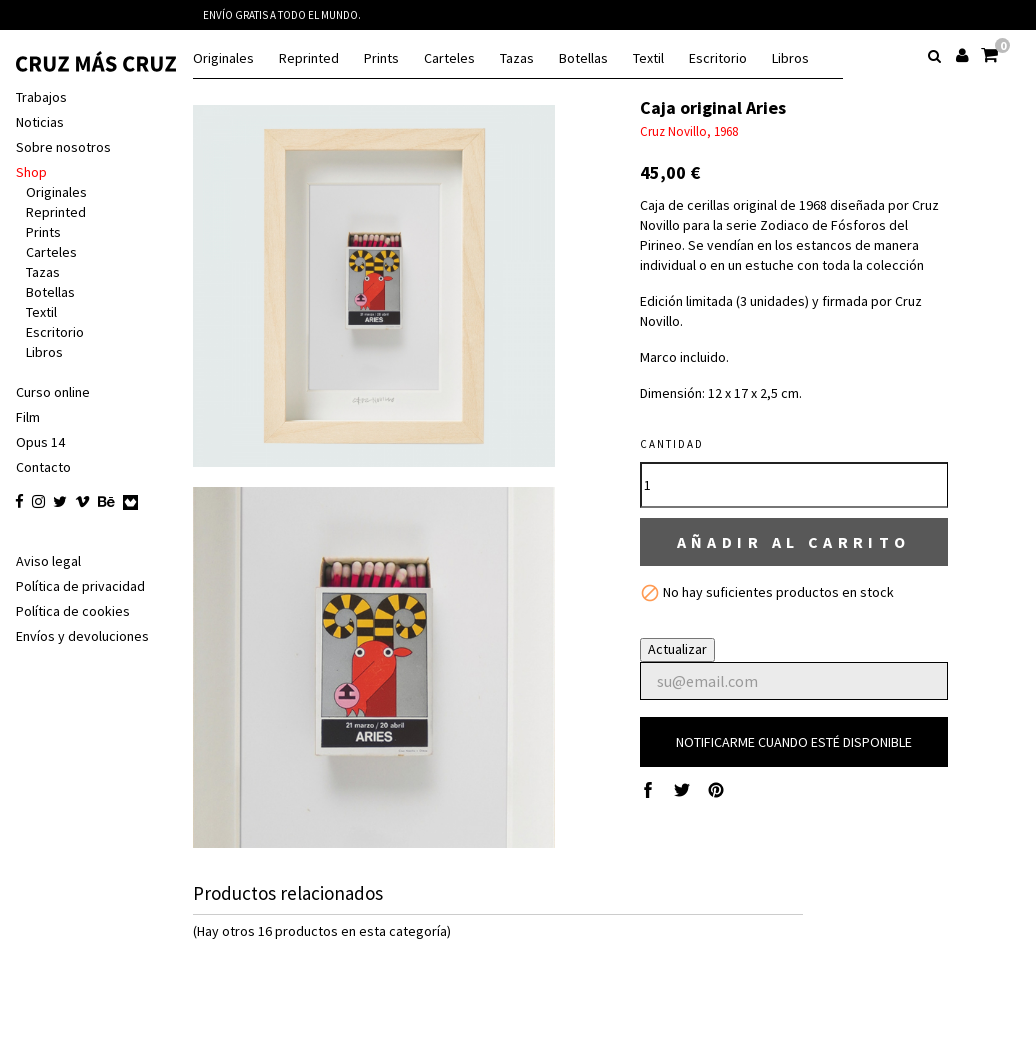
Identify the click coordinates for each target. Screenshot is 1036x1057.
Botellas (583, 58)
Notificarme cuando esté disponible (798, 744)
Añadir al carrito (798, 542)
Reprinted (309, 58)
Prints (381, 58)
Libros (790, 58)
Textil (648, 58)
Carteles (449, 58)
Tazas (517, 58)
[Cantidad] (798, 485)
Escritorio (718, 58)
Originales (223, 58)
